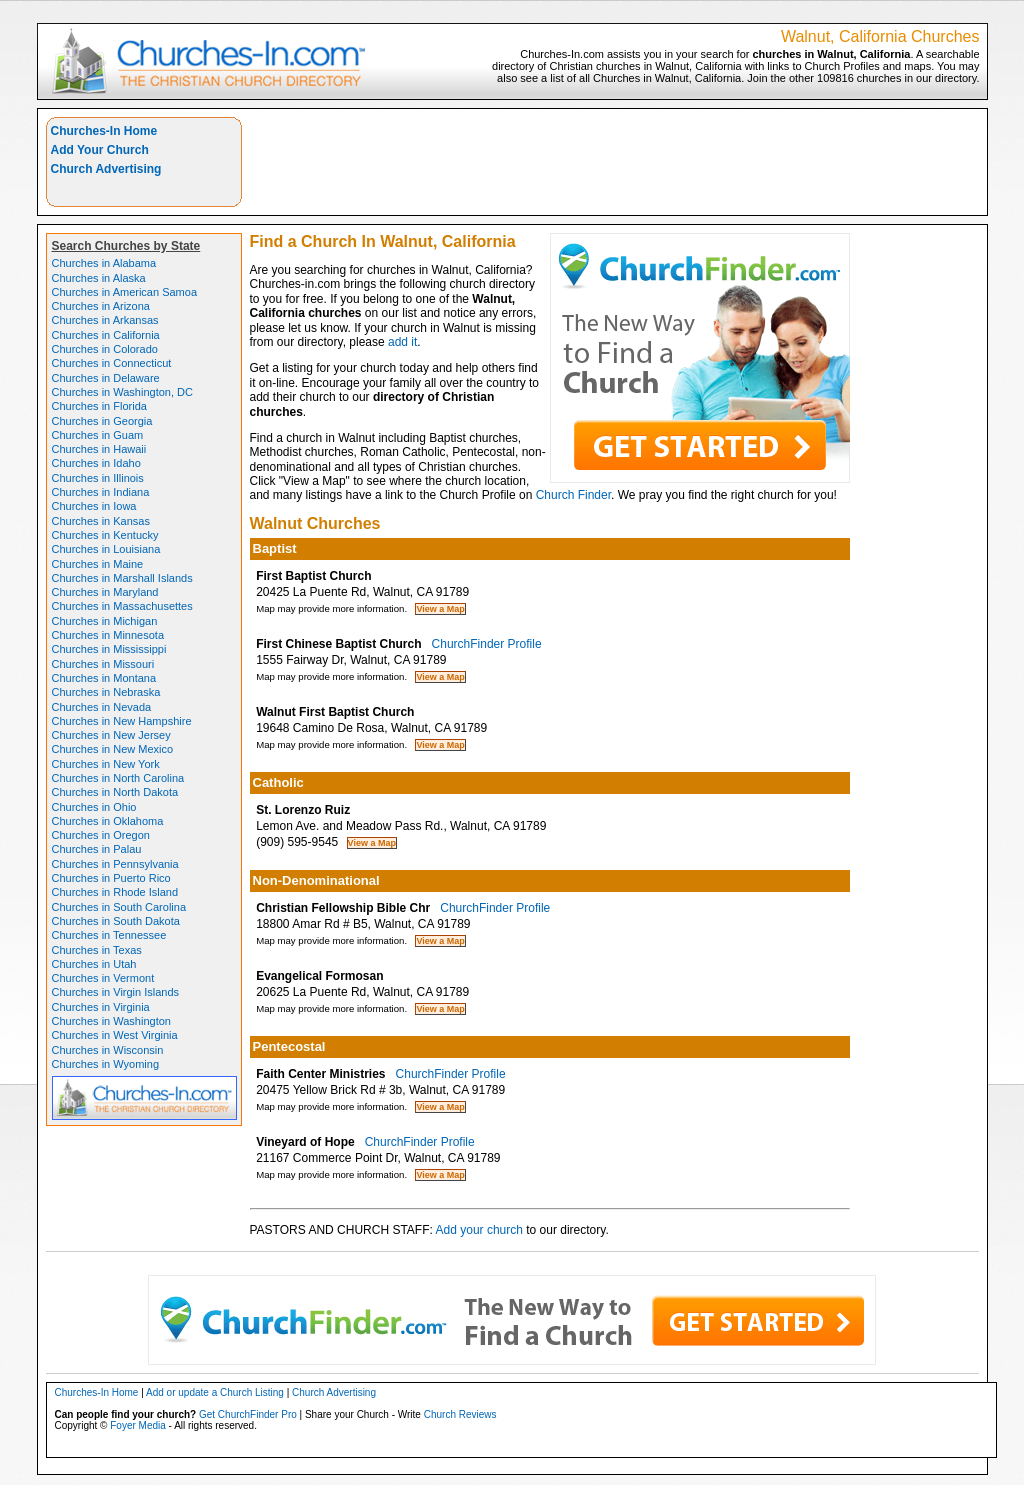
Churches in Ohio (94, 807)
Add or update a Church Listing (215, 1392)
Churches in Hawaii (99, 449)
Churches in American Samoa (125, 292)
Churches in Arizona (101, 306)
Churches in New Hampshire (122, 721)
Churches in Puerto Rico (111, 878)
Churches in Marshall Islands (122, 578)
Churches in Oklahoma (108, 821)
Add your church (479, 1230)
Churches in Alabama (104, 263)
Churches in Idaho (96, 463)
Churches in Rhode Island (115, 892)
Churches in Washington (111, 1021)
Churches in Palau (97, 849)
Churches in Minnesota (108, 635)
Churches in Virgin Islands (116, 992)
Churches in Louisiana (106, 549)
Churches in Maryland (105, 592)
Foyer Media (138, 1425)
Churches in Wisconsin (108, 1050)
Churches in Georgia (102, 421)
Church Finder (573, 495)
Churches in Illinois (98, 478)
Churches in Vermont (103, 978)
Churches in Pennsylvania (115, 864)
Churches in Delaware (106, 378)
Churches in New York (106, 764)
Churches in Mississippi (109, 649)
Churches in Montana (104, 678)
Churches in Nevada (102, 707)
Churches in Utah (94, 964)
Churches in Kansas (101, 521)
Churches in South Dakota (116, 921)
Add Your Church (100, 150)
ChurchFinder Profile (487, 644)
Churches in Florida (99, 406)
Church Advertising (106, 169)
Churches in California (106, 335)
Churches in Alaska (99, 278)
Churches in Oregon (101, 835)
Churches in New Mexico (113, 749)
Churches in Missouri (103, 664)
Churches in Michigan (105, 621)
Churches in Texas (97, 950)
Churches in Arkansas (105, 320)
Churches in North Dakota (115, 792)
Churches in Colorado (105, 349)
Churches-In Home (104, 131)
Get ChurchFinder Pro (248, 1414)
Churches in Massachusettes (122, 606)
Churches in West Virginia (115, 1035)
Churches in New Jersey (111, 735)
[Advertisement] (615, 162)
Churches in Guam (98, 435)
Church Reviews (460, 1414)
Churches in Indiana (101, 492)
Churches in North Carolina (118, 778)
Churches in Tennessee (109, 935)
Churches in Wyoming (106, 1064)
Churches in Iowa (94, 506)
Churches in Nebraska (106, 692)
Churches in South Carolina (119, 907)
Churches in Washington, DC (122, 392)
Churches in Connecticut (112, 363)
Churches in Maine (98, 564)
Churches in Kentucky (105, 535)
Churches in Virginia (101, 1007)
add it (402, 342)
